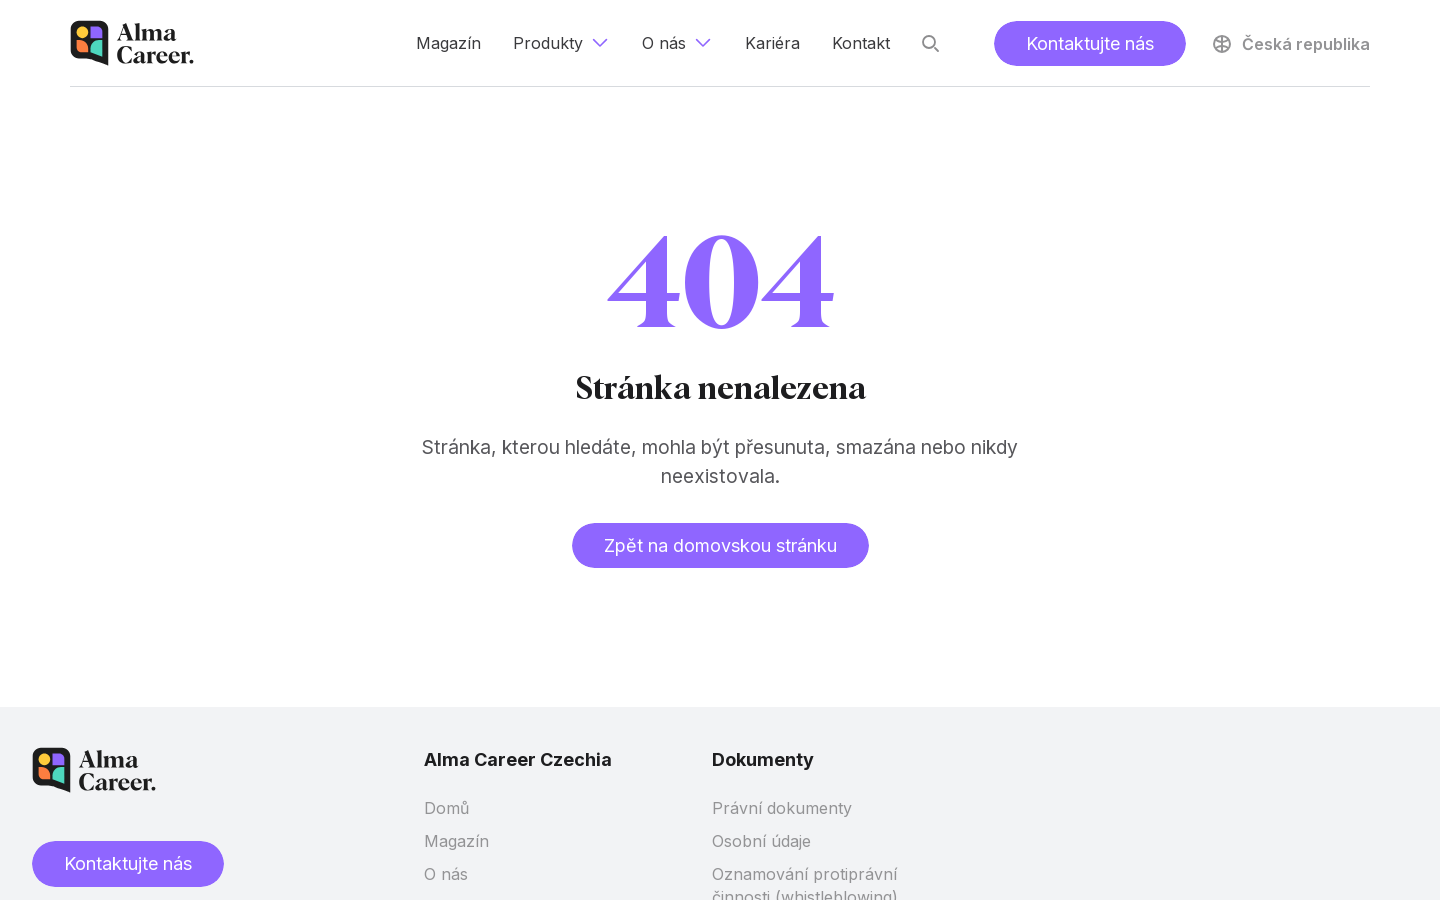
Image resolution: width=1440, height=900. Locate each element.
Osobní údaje (761, 841)
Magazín (456, 841)
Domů (446, 808)
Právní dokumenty (782, 808)
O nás (446, 874)
